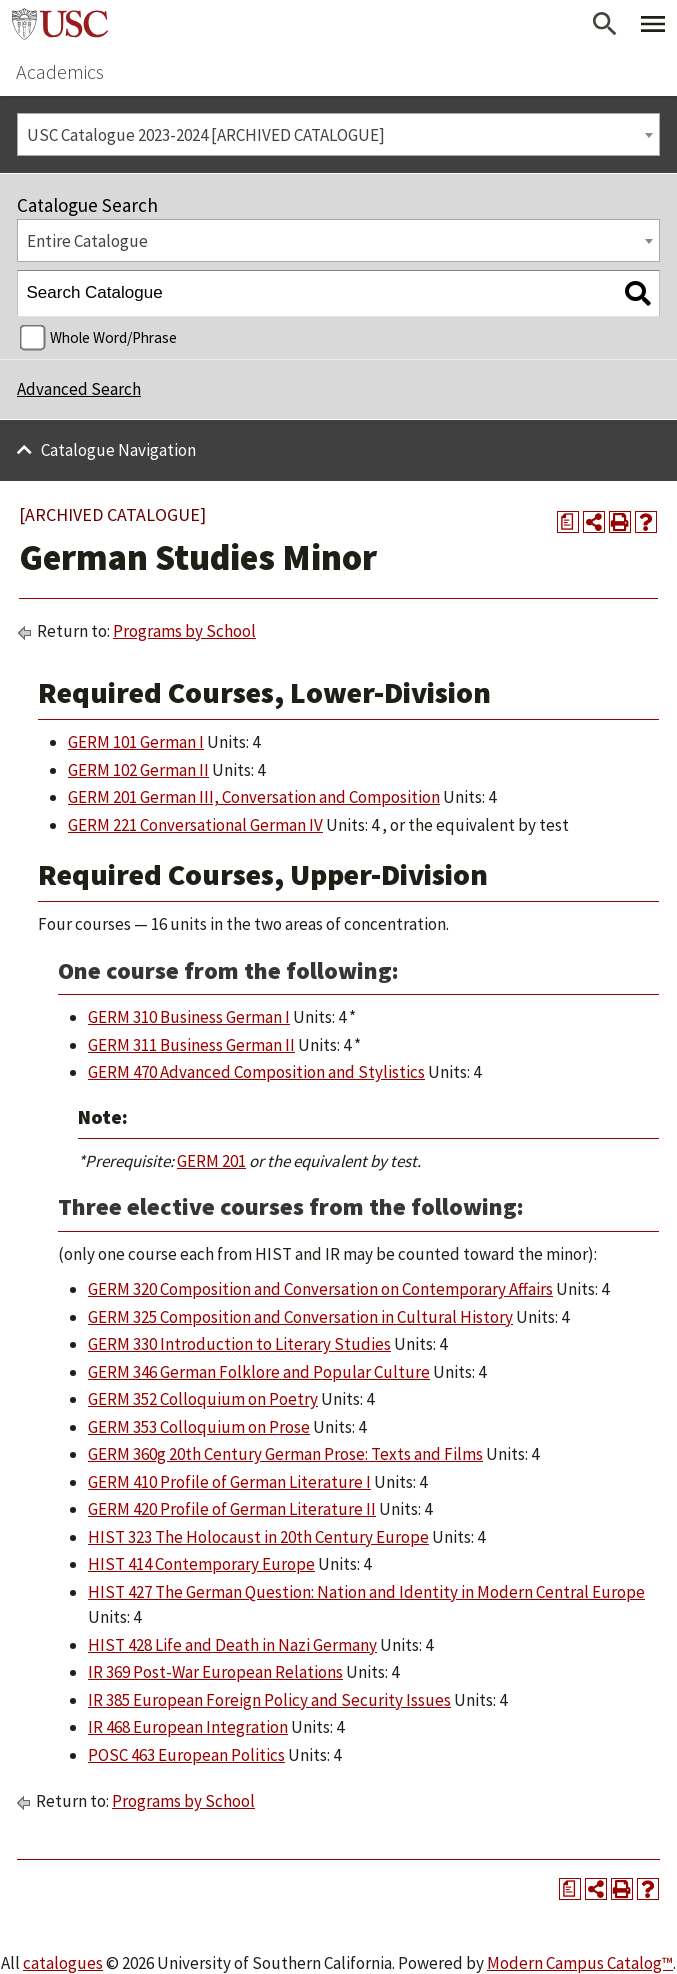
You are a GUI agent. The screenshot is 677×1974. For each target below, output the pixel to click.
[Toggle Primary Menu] (653, 24)
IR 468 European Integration (188, 1727)
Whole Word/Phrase (113, 337)
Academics (60, 71)
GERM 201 (211, 1161)
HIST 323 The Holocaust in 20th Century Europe (258, 1537)
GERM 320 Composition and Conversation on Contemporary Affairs (320, 1289)
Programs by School (184, 631)
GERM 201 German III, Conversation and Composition (254, 797)
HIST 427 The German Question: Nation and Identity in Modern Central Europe (366, 1592)
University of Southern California (60, 24)
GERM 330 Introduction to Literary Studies (239, 1344)
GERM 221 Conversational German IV (195, 825)
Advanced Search (79, 389)
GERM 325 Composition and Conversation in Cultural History (300, 1317)
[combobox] (338, 134)
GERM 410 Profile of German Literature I (229, 1482)
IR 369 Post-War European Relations (215, 1672)
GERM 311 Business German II (191, 1045)
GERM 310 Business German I (189, 1017)
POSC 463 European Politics (186, 1755)
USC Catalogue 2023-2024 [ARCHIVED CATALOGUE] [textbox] (206, 135)
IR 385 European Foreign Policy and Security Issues (269, 1700)
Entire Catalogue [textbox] (87, 241)
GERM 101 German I (136, 742)
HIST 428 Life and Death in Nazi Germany (232, 1645)
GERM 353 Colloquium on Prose (199, 1427)
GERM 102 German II (138, 770)
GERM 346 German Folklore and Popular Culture (259, 1372)
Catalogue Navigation (118, 450)
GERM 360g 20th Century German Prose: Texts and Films (285, 1454)
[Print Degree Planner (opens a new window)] (568, 522)
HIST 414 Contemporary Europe (201, 1564)
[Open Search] (605, 24)
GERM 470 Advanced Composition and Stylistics (256, 1072)
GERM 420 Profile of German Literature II (232, 1509)
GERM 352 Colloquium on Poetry (203, 1399)
